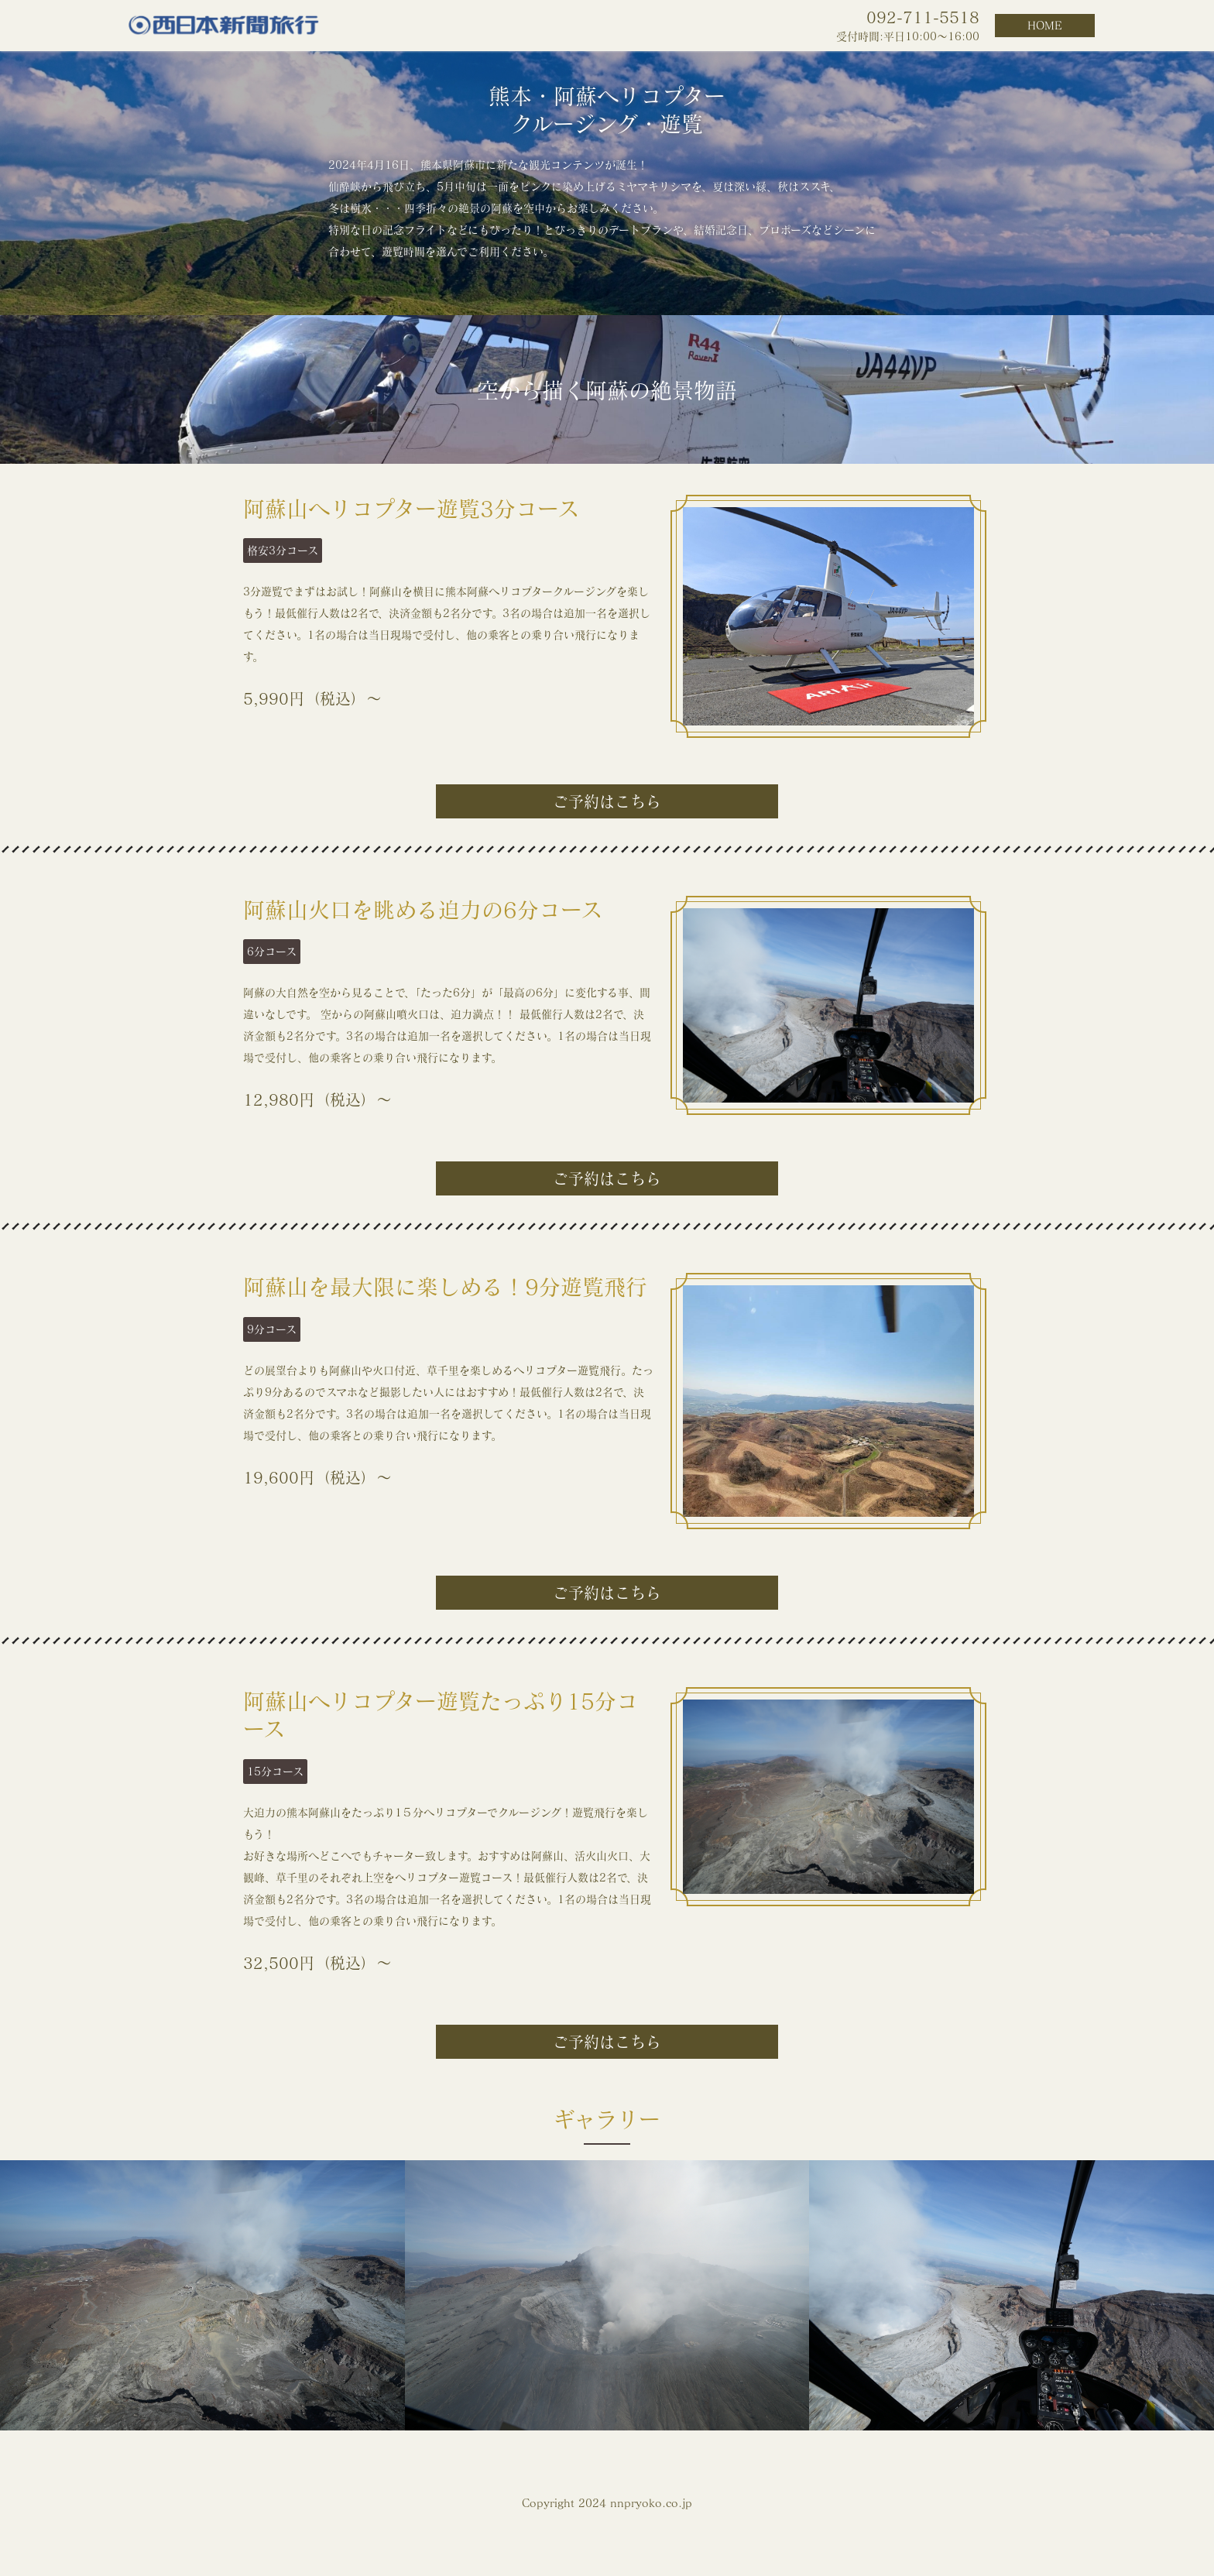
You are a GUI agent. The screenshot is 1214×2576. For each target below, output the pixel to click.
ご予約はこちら (607, 801)
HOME (1044, 25)
